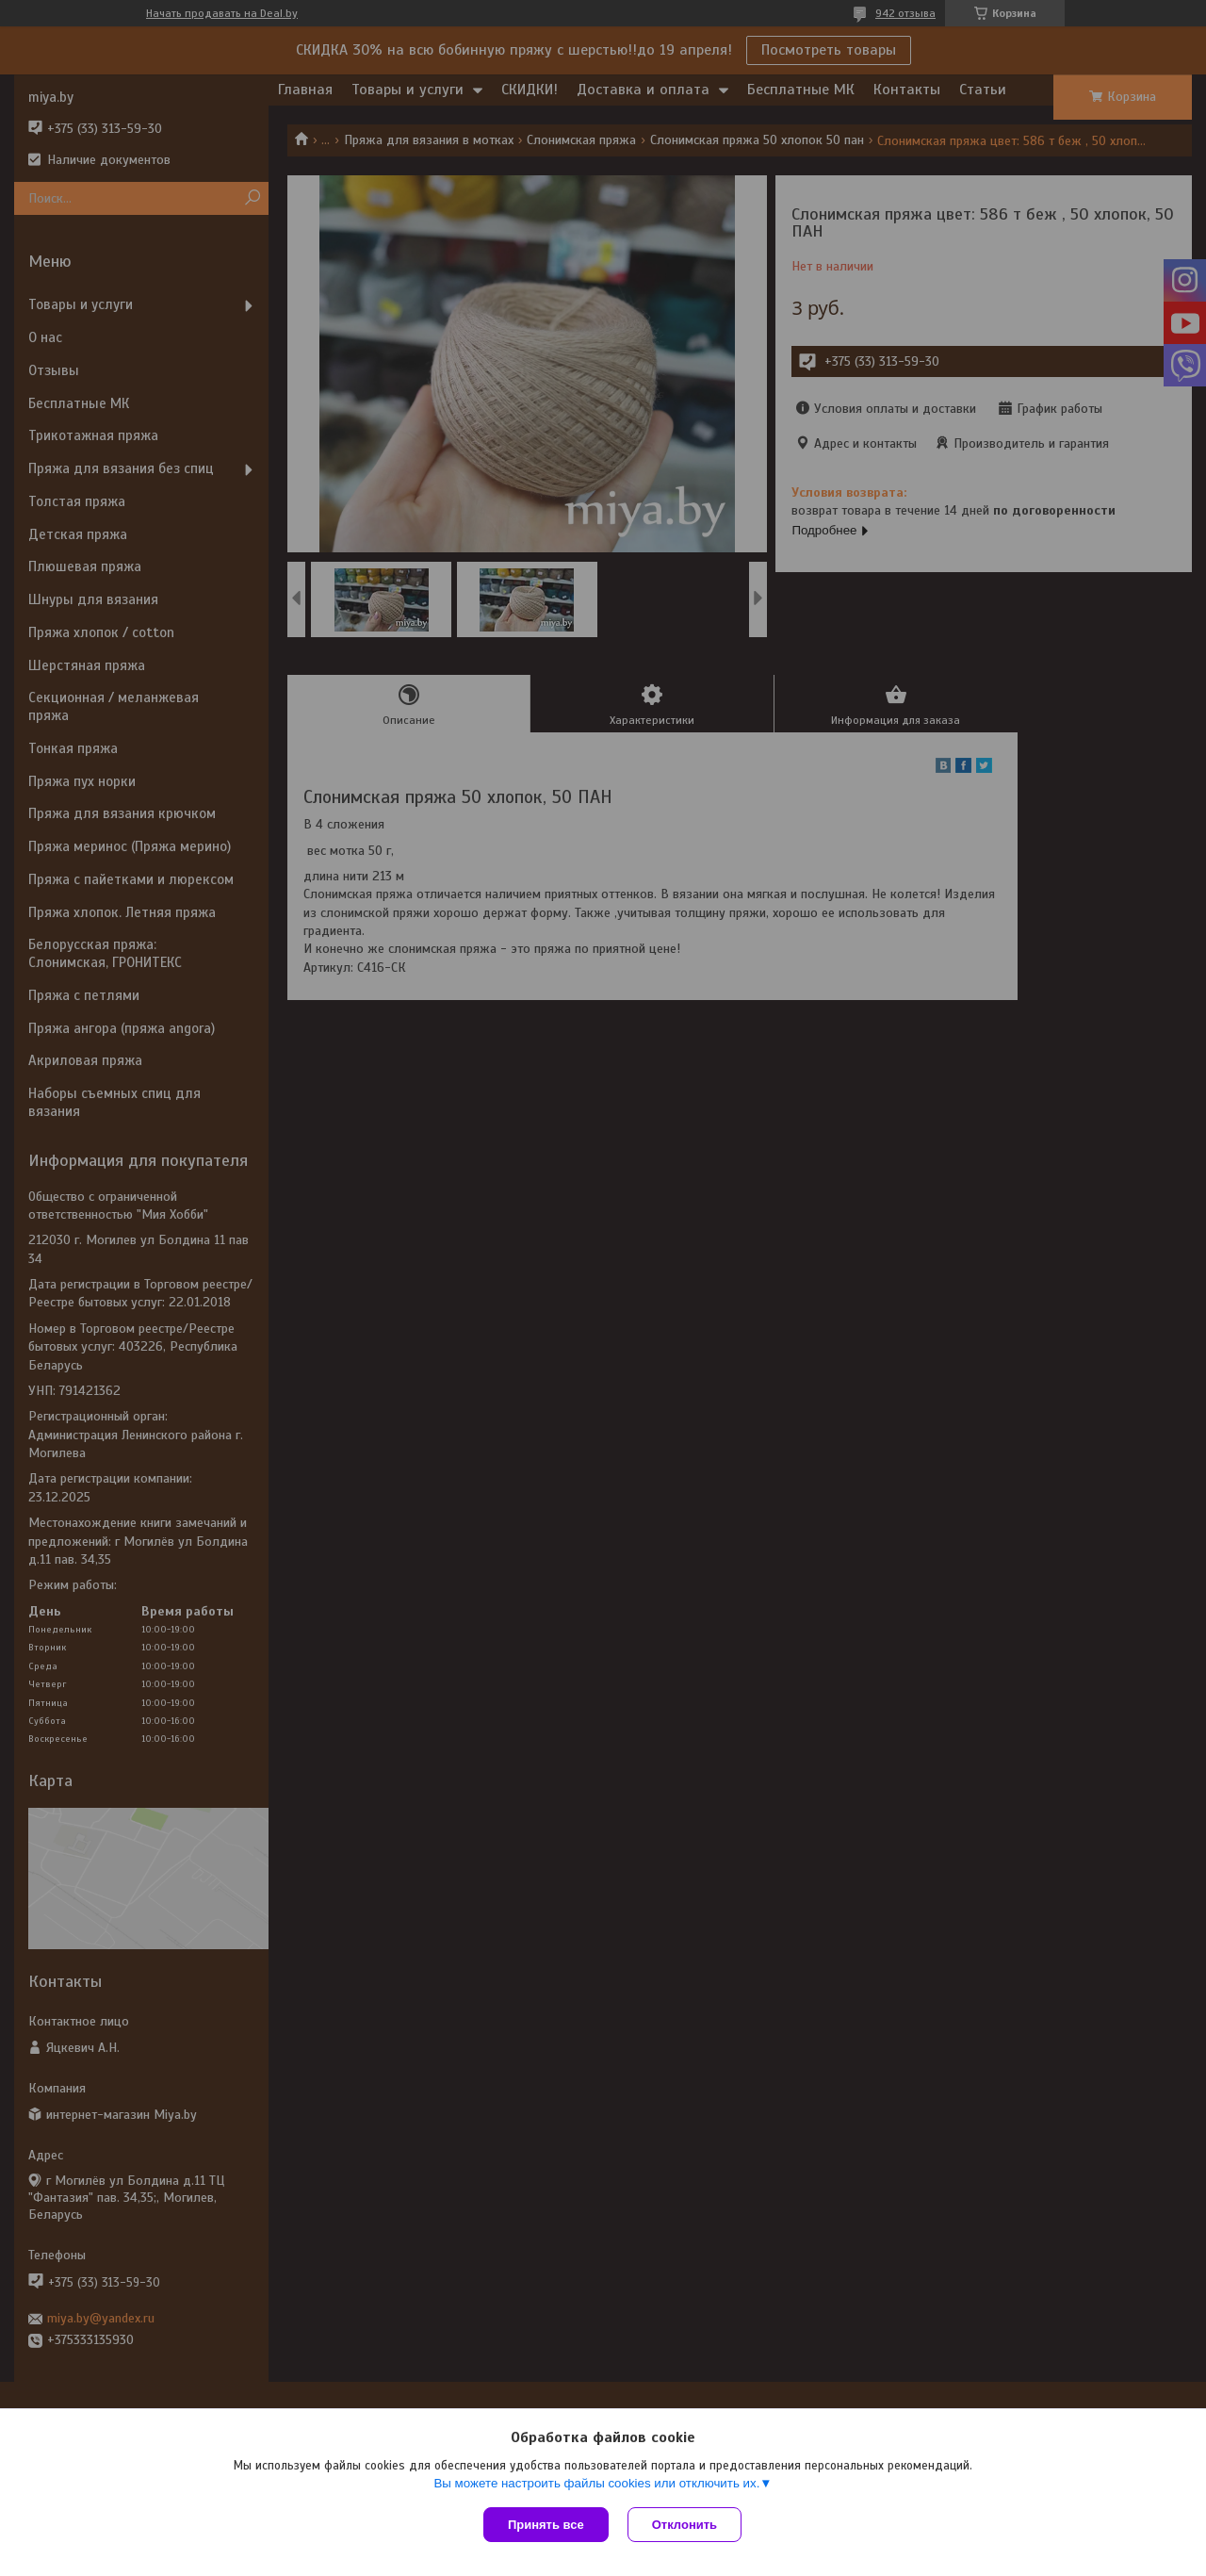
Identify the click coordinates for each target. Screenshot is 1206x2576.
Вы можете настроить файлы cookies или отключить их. (596, 2483)
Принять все (546, 2525)
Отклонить (684, 2525)
